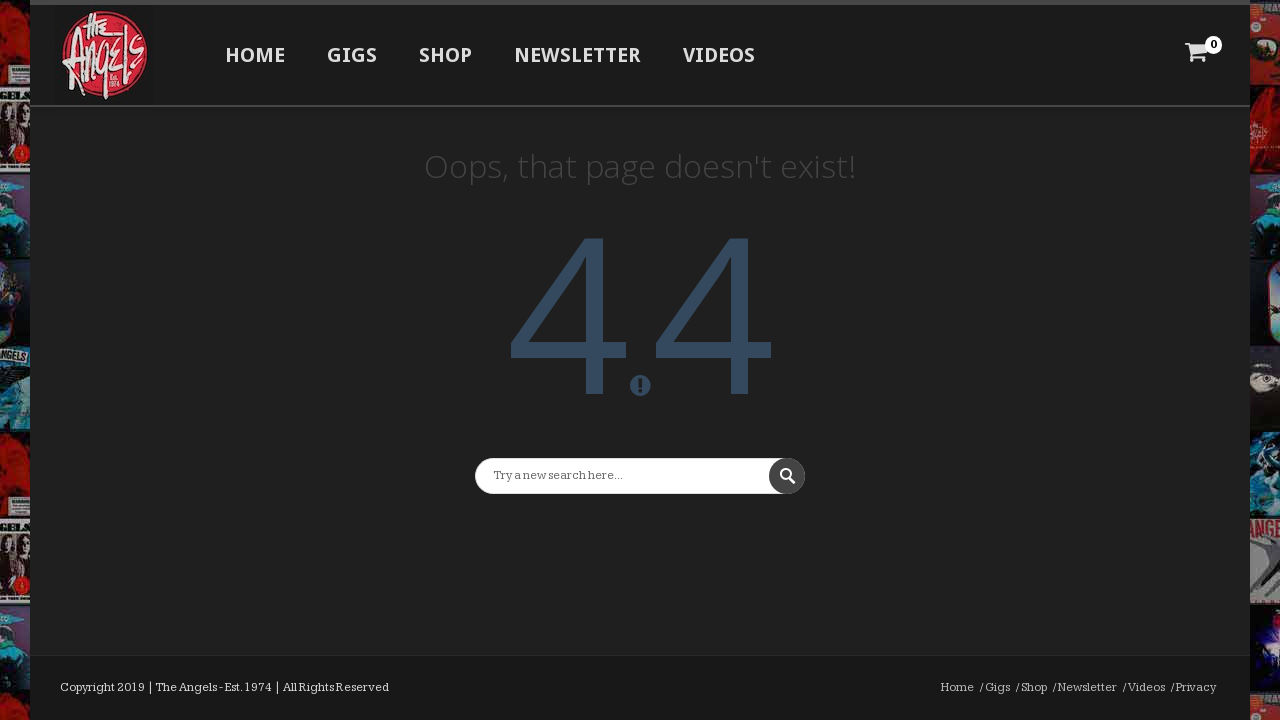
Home (255, 55)
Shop (445, 55)
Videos (719, 55)
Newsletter (577, 55)
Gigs (352, 55)
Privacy (1196, 687)
